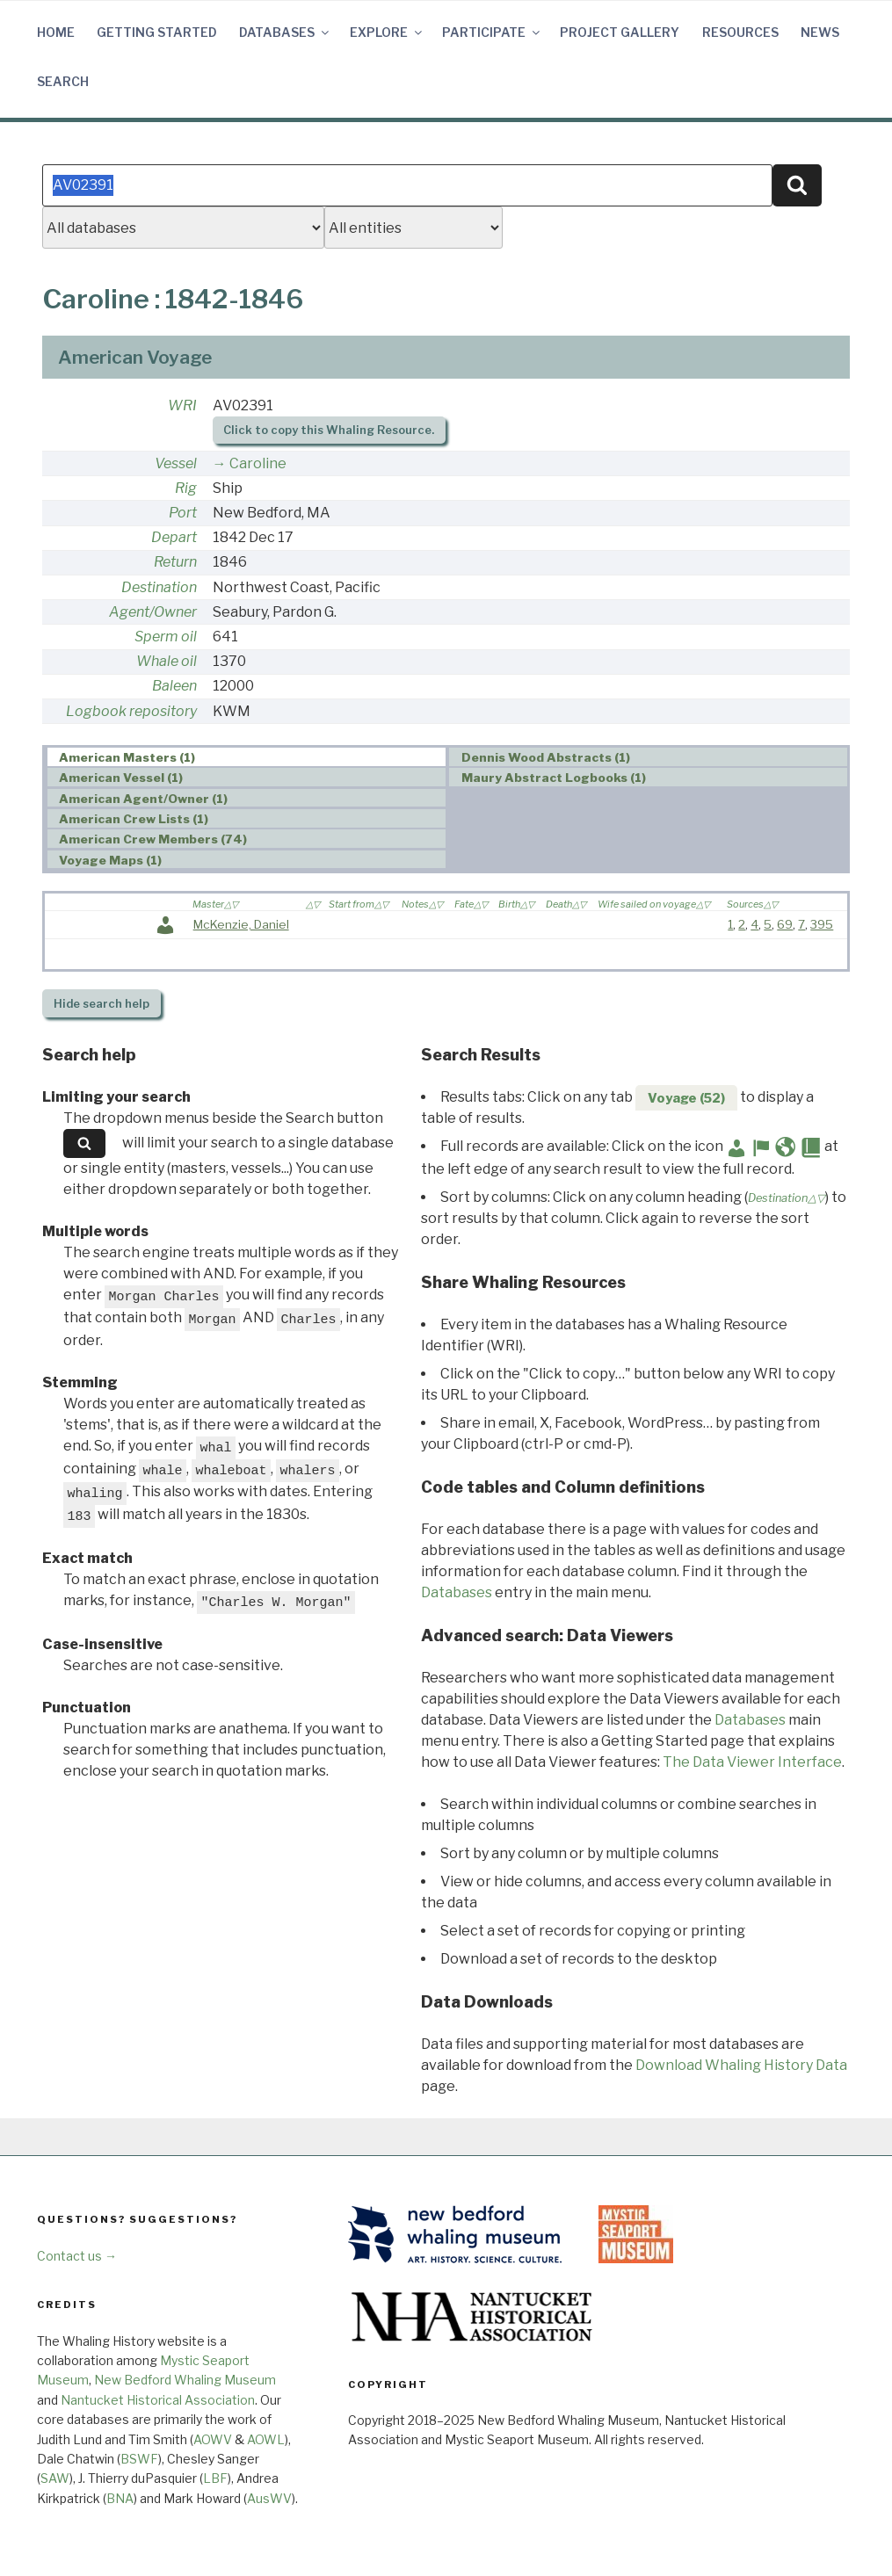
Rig (186, 488)
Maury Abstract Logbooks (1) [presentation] (553, 778)
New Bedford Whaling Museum (185, 2379)
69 (785, 924)
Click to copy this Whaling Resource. (328, 430)
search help (101, 1003)
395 (821, 924)
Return (175, 562)
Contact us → (77, 2255)
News (820, 32)
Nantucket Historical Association (158, 2399)
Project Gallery (619, 32)
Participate (492, 32)
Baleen (174, 685)
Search (63, 81)
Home (56, 32)
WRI (182, 405)
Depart (174, 537)
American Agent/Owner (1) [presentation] (143, 799)
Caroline (257, 463)
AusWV (269, 2498)
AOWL (266, 2439)
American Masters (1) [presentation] (127, 757)
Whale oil (166, 661)
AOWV (212, 2439)
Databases (285, 32)
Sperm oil (165, 636)
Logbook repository (131, 711)
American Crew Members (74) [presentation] (153, 839)
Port (183, 512)
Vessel (176, 463)
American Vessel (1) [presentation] (121, 778)
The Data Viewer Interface (752, 1762)
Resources (740, 32)
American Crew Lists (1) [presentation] (133, 819)
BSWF (139, 2458)
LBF (215, 2478)
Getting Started (157, 32)
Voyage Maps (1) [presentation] (110, 860)
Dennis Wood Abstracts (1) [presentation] (545, 757)
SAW (54, 2478)
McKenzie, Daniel (241, 924)
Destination (159, 587)
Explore (387, 32)
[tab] (246, 757)
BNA (120, 2498)
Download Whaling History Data (741, 2065)
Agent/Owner (153, 612)
